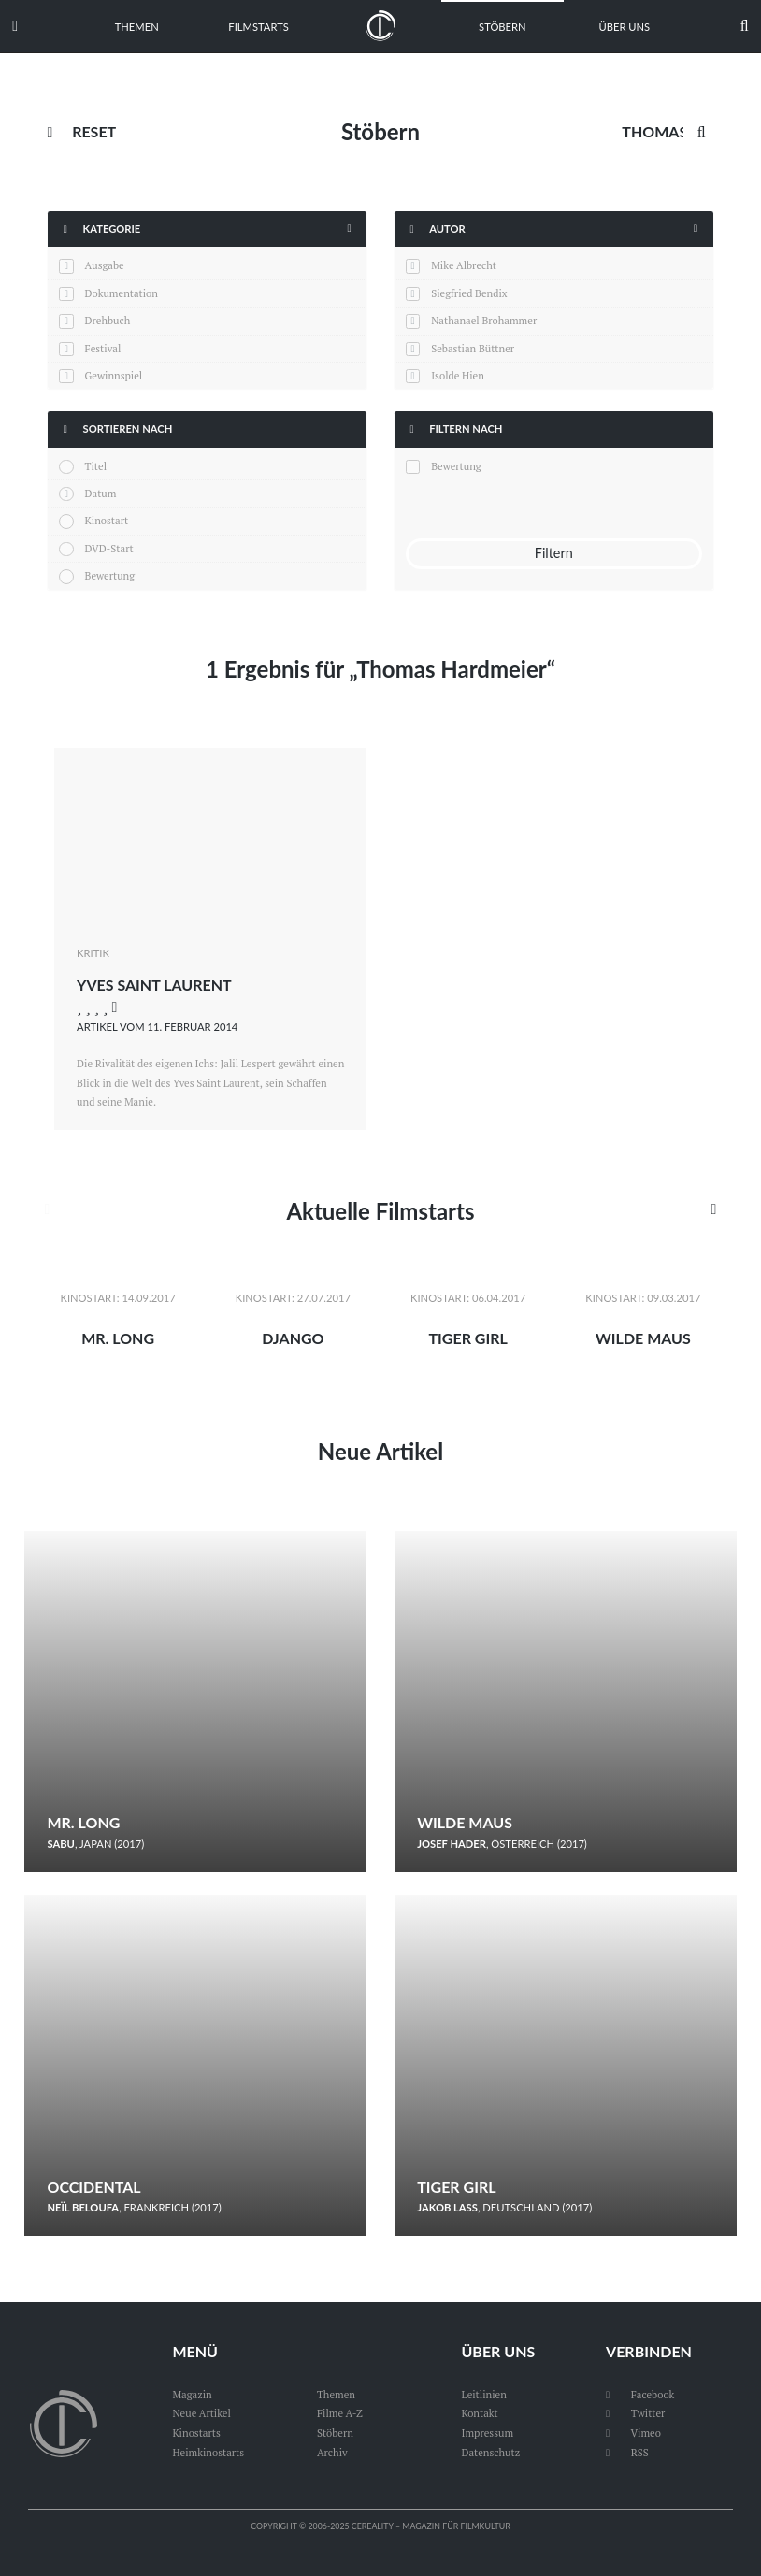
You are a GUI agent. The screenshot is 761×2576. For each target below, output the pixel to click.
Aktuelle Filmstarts (380, 1210)
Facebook (640, 2394)
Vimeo (633, 2433)
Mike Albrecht (463, 265)
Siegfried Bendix (469, 293)
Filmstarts (258, 27)
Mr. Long (117, 1338)
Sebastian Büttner (472, 348)
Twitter (635, 2413)
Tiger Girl (467, 1338)
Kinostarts (196, 2433)
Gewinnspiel (114, 375)
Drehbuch (108, 320)
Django (292, 1338)
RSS (627, 2452)
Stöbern (502, 27)
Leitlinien (483, 2394)
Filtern (554, 553)
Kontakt (479, 2413)
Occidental (93, 2187)
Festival (103, 348)
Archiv (332, 2452)
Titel (96, 466)
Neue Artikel (380, 1451)
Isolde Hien (457, 375)
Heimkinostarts (208, 2452)
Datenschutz (490, 2452)
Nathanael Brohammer (484, 320)
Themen (137, 27)
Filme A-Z (340, 2413)
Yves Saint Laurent (154, 985)
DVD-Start (109, 548)
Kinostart (107, 520)
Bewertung (110, 575)
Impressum (487, 2433)
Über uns (624, 27)
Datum (101, 493)
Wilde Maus (643, 1338)
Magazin (191, 2394)
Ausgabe (104, 265)
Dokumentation (121, 293)
